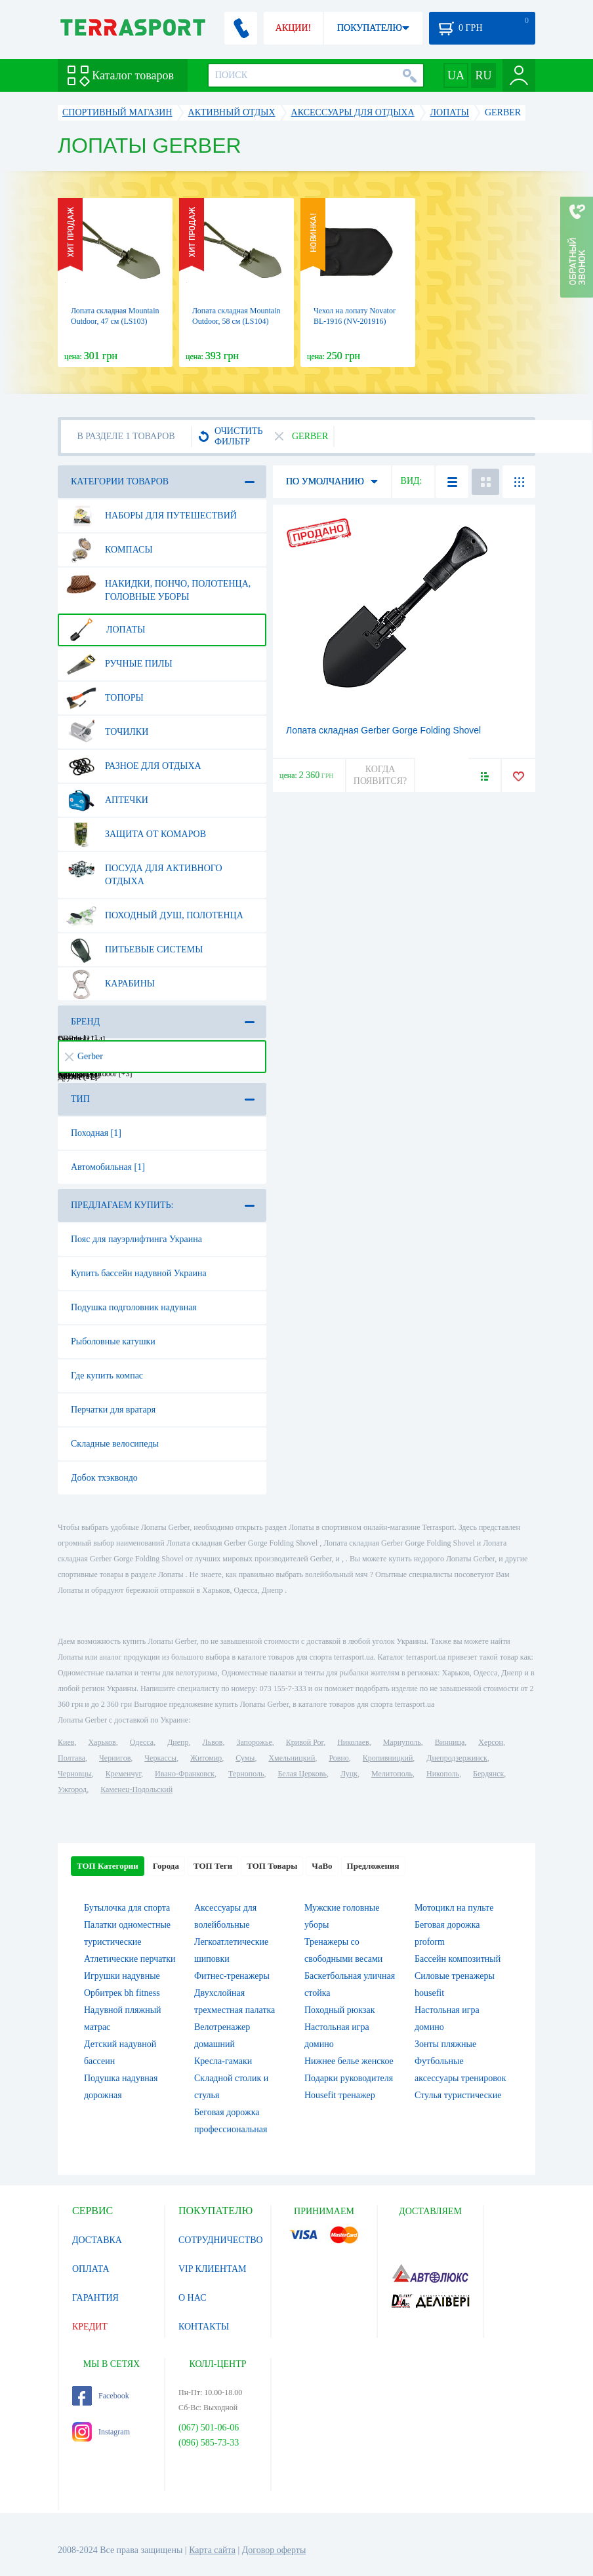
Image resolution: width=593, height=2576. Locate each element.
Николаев (353, 1742)
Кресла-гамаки (223, 2061)
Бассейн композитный (458, 1959)
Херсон (490, 1742)
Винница (449, 1742)
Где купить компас (107, 1375)
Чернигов (115, 1758)
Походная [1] (96, 1133)
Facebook (100, 2396)
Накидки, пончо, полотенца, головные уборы (158, 585)
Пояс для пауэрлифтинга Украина (136, 1239)
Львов (213, 1742)
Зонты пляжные (445, 2044)
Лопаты (105, 630)
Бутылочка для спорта (127, 1908)
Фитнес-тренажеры (232, 1976)
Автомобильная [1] (108, 1167)
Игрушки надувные (122, 1976)
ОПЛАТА (91, 2269)
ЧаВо (322, 1866)
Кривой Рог (304, 1742)
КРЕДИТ (90, 2327)
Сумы (245, 1758)
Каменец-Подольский (136, 1789)
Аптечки (107, 800)
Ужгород (72, 1789)
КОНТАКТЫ (203, 2327)
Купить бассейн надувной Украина (139, 1273)
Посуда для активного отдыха (144, 869)
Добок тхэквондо (104, 1478)
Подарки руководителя (348, 2078)
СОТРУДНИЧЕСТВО (220, 2240)
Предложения (373, 1866)
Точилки (107, 732)
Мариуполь (402, 1742)
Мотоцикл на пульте (454, 1908)
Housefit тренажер (339, 2095)
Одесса (141, 1742)
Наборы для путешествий (151, 516)
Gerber (84, 1056)
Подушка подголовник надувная (134, 1307)
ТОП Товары (272, 1866)
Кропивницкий (388, 1758)
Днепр (177, 1742)
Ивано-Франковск (185, 1773)
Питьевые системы (134, 950)
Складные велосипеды (115, 1444)
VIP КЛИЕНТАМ (212, 2269)
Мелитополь (392, 1773)
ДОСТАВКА (97, 2240)
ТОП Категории (107, 1866)
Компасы (109, 550)
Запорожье (254, 1742)
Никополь (442, 1773)
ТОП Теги (213, 1866)
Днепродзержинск (456, 1758)
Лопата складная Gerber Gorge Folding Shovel (383, 730)
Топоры (105, 698)
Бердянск (488, 1773)
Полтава (71, 1758)
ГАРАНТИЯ (95, 2298)
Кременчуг (123, 1773)
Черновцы (75, 1773)
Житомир (206, 1758)
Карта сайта (212, 2550)
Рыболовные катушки (113, 1341)
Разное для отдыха (133, 766)
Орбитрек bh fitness (122, 1993)
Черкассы (160, 1758)
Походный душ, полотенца (154, 916)
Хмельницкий (291, 1758)
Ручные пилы (119, 664)
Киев (66, 1742)
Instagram (101, 2432)
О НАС (192, 2298)
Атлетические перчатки (129, 1959)
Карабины (110, 984)
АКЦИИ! (293, 28)
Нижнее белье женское (349, 2061)
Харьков (101, 1742)
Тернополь (246, 1773)
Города (166, 1866)
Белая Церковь (301, 1773)
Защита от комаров (136, 834)
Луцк (349, 1773)
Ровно (338, 1758)
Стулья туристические (458, 2095)
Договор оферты (274, 2550)
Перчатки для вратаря (113, 1410)
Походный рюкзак (339, 2010)
